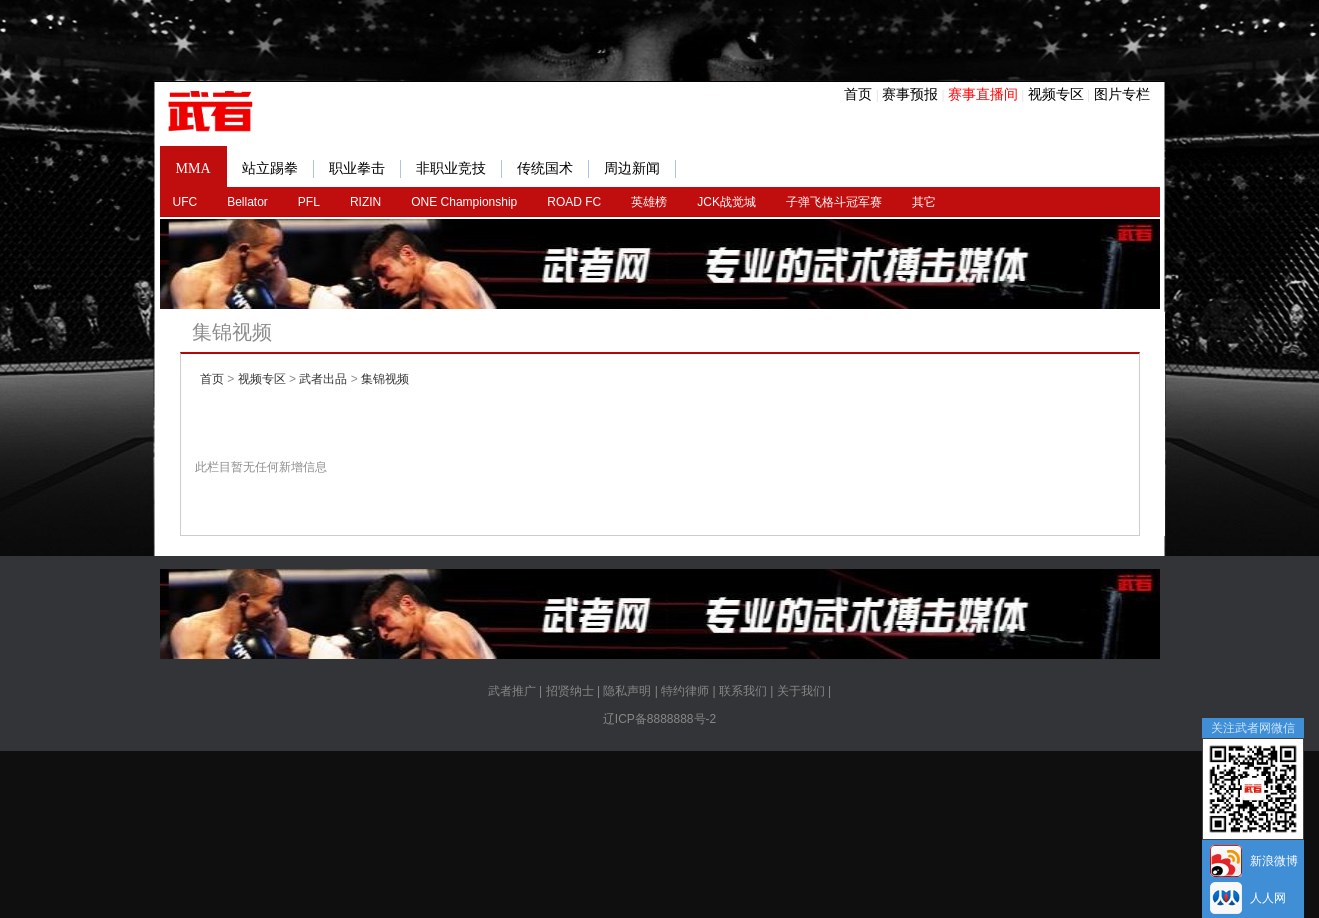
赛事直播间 (983, 94)
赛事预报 (910, 94)
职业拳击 (365, 169)
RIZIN (365, 202)
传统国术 (553, 169)
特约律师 (685, 691)
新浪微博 (1274, 861)
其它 (924, 202)
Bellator (247, 202)
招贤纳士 (570, 691)
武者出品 (323, 379)
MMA (193, 168)
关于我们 (801, 691)
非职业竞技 (459, 169)
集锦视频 (385, 379)
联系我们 (743, 691)
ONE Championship (464, 202)
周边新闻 (640, 169)
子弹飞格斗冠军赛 (834, 202)
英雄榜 (649, 202)
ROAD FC (574, 202)
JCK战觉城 (726, 202)
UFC (185, 202)
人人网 (1268, 898)
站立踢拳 (278, 169)
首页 (858, 94)
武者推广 (512, 691)
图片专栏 (1122, 94)
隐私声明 (627, 691)
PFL (309, 202)
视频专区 (1056, 94)
